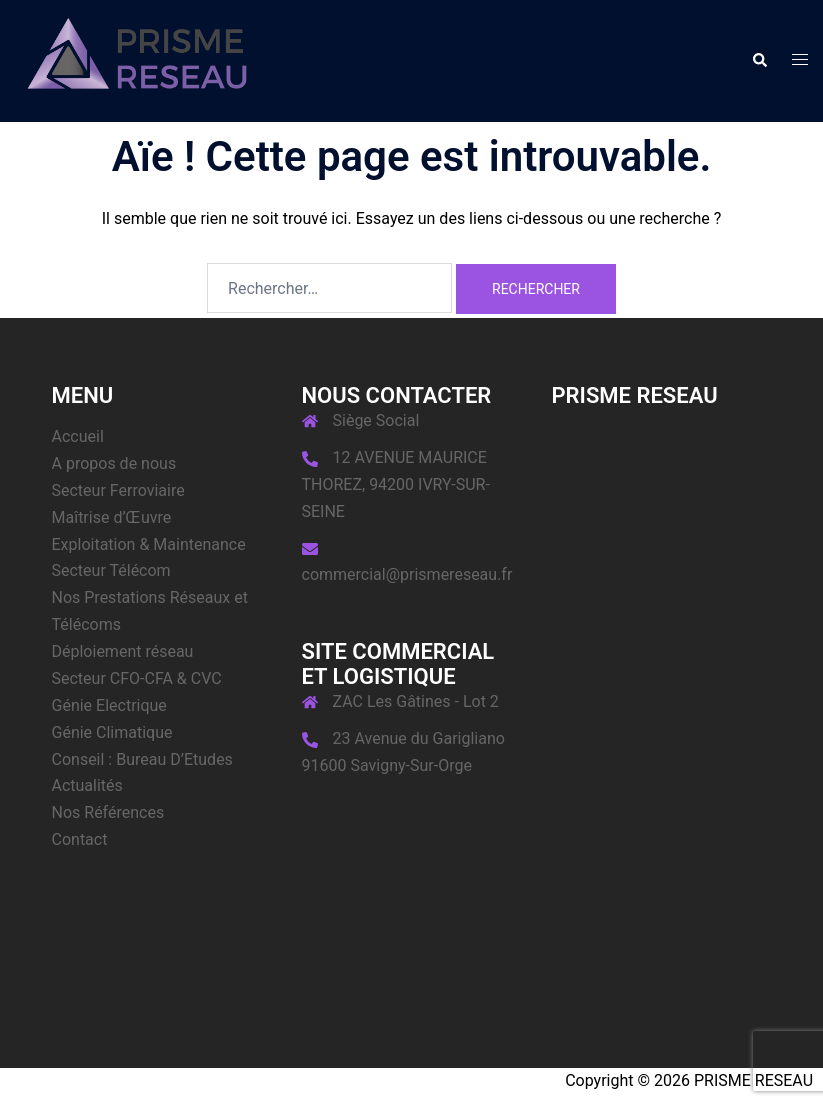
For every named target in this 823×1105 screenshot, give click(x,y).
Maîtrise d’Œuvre (112, 517)
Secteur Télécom (111, 570)
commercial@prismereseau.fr (407, 574)
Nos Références (108, 812)
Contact (80, 839)
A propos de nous (114, 463)
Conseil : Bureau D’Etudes (142, 759)
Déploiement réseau (123, 651)
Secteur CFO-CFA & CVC (137, 678)
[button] (759, 61)
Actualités (87, 785)
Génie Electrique (109, 705)
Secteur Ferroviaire (118, 490)
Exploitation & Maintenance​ (149, 544)
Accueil (78, 436)
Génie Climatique (112, 732)
